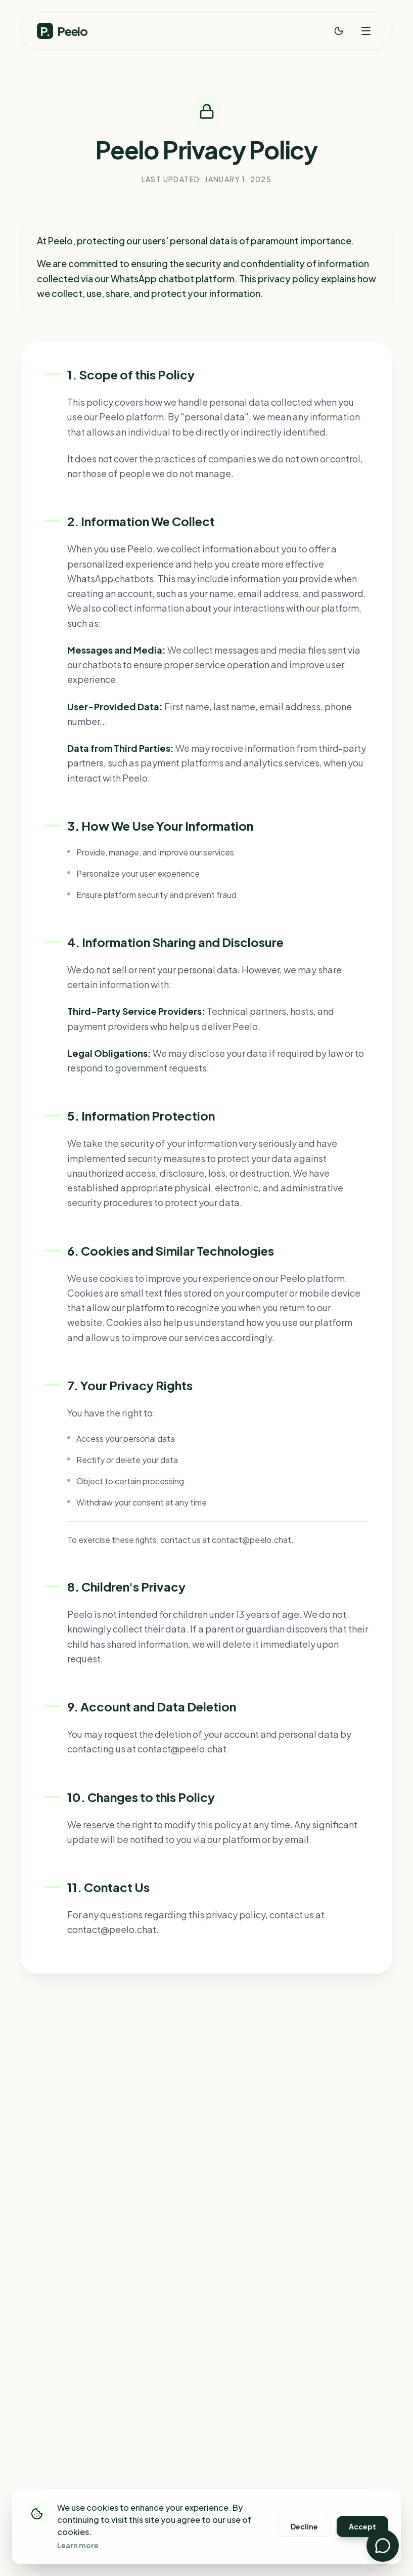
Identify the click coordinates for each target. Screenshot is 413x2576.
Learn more (78, 2545)
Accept (362, 2526)
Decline (304, 2526)
